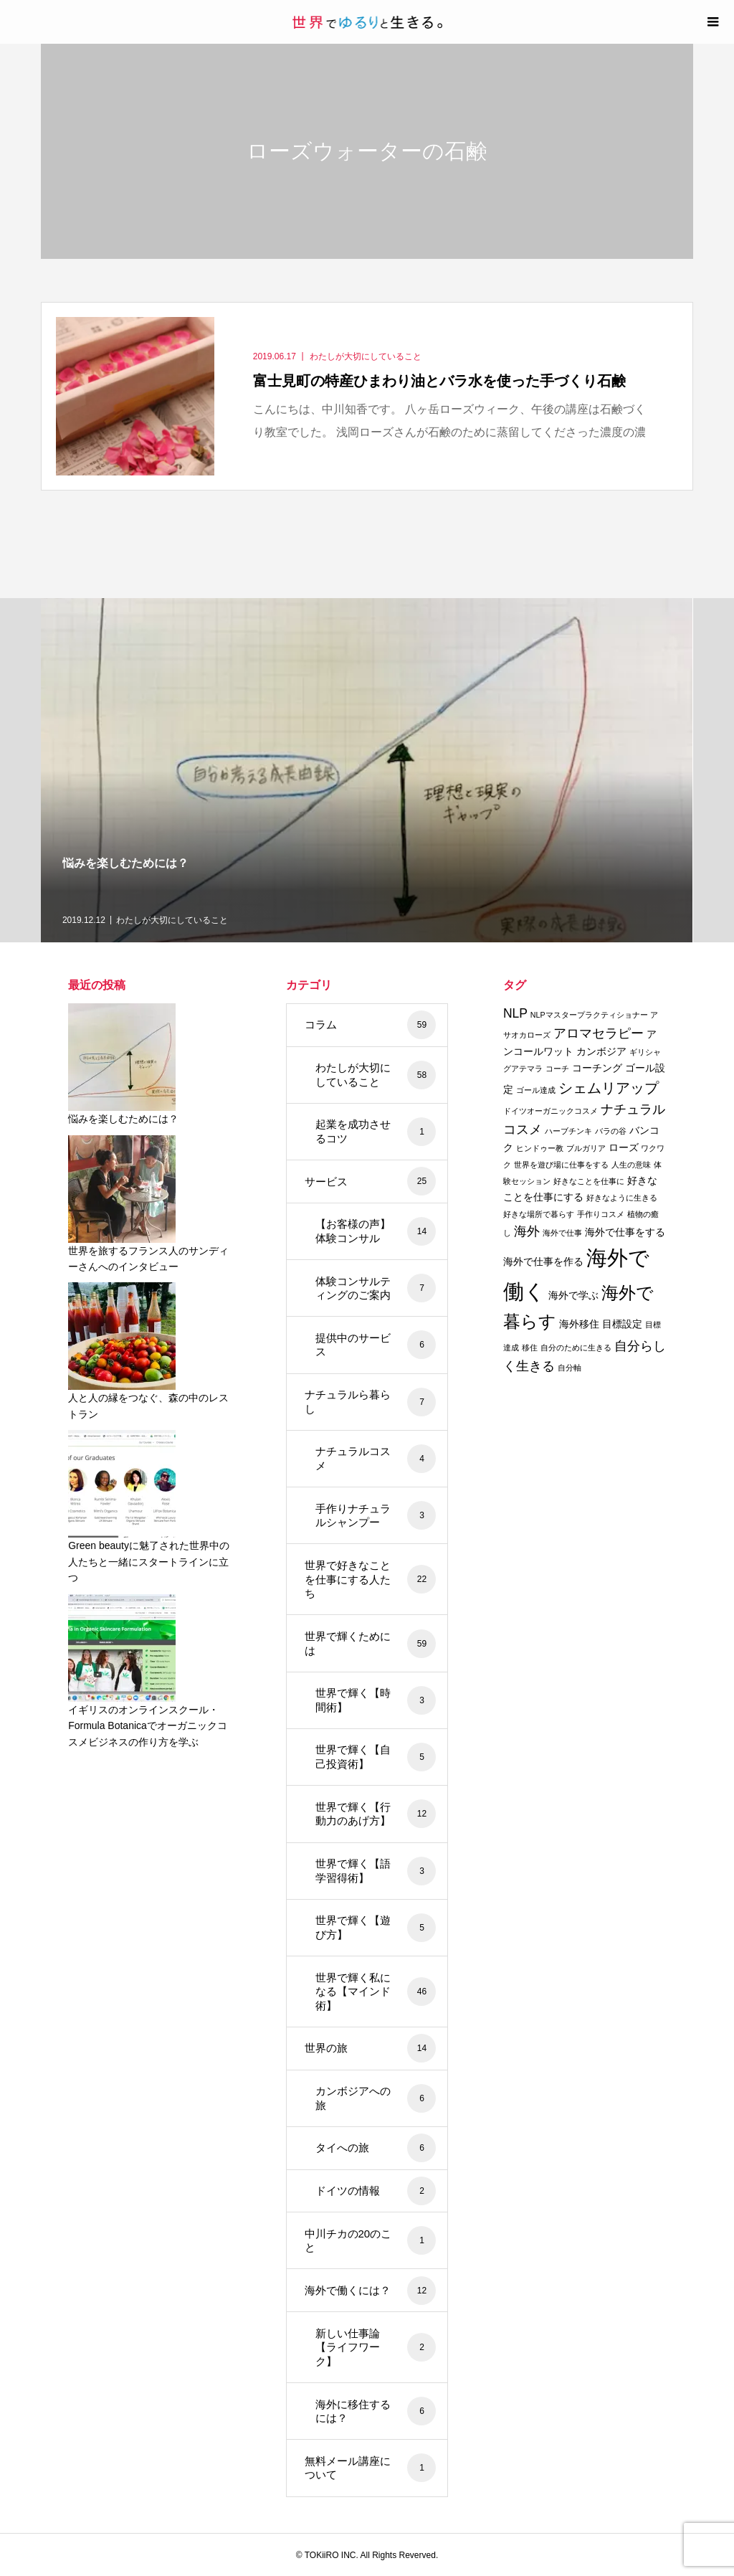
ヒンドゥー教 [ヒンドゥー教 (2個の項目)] (539, 1148)
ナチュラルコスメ (376, 1458)
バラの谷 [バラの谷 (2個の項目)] (610, 1131)
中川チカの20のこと (371, 2240)
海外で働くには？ (371, 2290)
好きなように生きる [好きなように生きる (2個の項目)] (621, 1197)
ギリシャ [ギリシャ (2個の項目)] (645, 1052)
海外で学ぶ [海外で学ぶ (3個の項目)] (573, 1295)
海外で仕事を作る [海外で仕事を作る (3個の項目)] (543, 1261)
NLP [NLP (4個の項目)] (515, 1013)
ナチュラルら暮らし (371, 1402)
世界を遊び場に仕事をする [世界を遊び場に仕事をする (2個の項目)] (561, 1164)
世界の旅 (371, 2048)
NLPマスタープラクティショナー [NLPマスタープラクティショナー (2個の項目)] (589, 1014)
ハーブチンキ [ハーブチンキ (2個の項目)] (568, 1131)
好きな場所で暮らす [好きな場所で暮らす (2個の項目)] (538, 1214)
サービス (371, 1181)
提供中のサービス (376, 1344)
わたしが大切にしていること (376, 1075)
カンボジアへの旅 (376, 2098)
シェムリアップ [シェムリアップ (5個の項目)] (608, 1088)
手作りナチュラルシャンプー (376, 1515)
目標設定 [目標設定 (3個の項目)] (622, 1324)
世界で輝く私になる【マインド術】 (376, 1991)
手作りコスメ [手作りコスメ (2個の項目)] (600, 1214)
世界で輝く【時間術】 (376, 1700)
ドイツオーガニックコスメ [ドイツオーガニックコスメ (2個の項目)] (550, 1111)
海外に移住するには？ (376, 2411)
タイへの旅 (376, 2148)
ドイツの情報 (376, 2191)
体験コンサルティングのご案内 (376, 1288)
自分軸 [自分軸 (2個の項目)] (569, 1367)
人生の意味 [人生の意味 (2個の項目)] (631, 1164)
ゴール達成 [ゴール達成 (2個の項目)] (536, 1090)
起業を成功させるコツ (376, 1131)
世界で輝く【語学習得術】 (376, 1871)
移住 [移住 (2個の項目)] (530, 1347)
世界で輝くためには (371, 1643)
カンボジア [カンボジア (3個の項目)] (601, 1051)
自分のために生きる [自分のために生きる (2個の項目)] (575, 1347)
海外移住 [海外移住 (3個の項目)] (579, 1324)
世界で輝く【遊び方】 (376, 1927)
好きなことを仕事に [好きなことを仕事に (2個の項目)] (588, 1181)
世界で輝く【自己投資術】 (376, 1757)
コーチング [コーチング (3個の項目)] (597, 1068)
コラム (371, 1024)
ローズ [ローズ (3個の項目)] (624, 1147)
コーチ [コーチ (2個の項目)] (557, 1068)
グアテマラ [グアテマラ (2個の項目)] (523, 1068)
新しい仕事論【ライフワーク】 (376, 2347)
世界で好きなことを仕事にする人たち (371, 1579)
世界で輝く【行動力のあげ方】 (376, 1813)
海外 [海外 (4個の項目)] (527, 1231)
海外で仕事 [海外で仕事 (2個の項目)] (562, 1232)
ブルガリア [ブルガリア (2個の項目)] (586, 1148)
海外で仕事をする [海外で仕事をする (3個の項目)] (625, 1232)
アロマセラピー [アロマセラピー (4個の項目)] (598, 1033)
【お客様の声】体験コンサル (376, 1231)
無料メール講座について (371, 2467)
